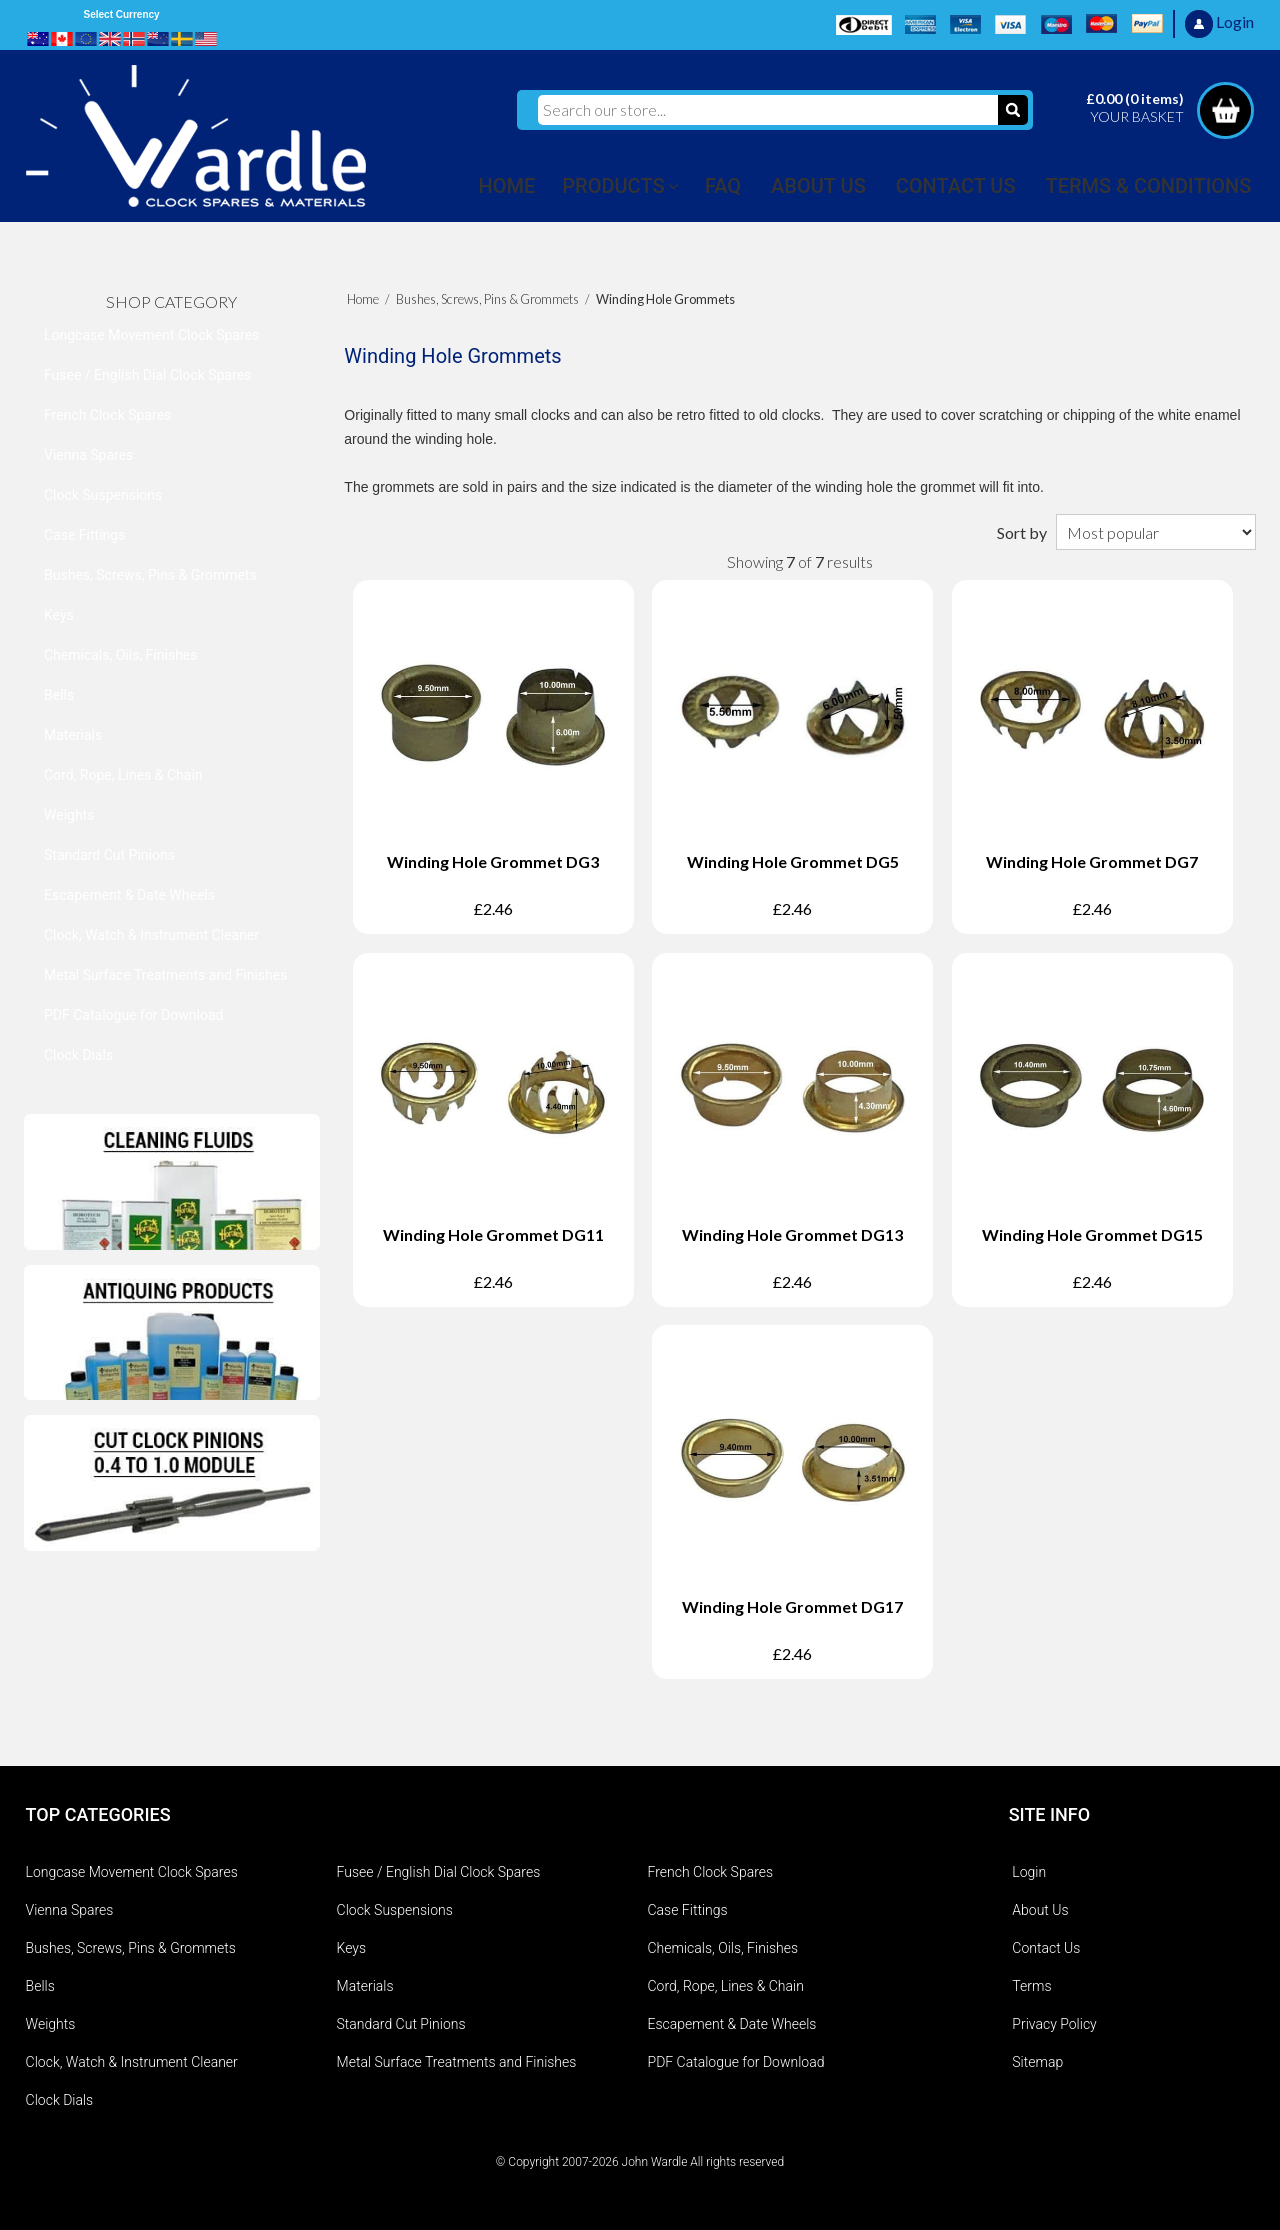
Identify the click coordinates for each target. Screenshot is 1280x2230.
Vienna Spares (88, 455)
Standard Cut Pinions (109, 855)
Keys (59, 615)
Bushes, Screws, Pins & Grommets (150, 575)
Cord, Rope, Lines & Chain (123, 775)
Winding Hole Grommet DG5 (793, 861)
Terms (1031, 1986)
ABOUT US (818, 186)
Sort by (1022, 532)
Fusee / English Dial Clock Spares (147, 375)
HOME (507, 186)
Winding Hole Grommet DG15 (1092, 1234)
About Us (1040, 1910)
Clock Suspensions (103, 495)
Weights (69, 815)
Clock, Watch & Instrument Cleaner (151, 935)
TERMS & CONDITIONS (1149, 186)
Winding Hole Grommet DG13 (792, 1234)
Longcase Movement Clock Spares (151, 335)
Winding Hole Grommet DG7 (1092, 861)
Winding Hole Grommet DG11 (493, 1234)
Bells (59, 695)
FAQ (723, 186)
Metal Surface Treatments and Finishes (165, 975)
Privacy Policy (1054, 2024)
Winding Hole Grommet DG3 (493, 861)
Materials (73, 735)
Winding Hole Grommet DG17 (792, 1606)
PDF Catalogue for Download (133, 1015)
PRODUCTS (613, 186)
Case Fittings (84, 535)
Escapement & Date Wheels (129, 895)
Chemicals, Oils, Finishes (121, 655)
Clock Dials (78, 1055)
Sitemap (1037, 2062)
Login (1029, 1872)
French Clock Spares (107, 415)
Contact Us (1046, 1948)
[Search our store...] (768, 110)
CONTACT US (956, 186)
